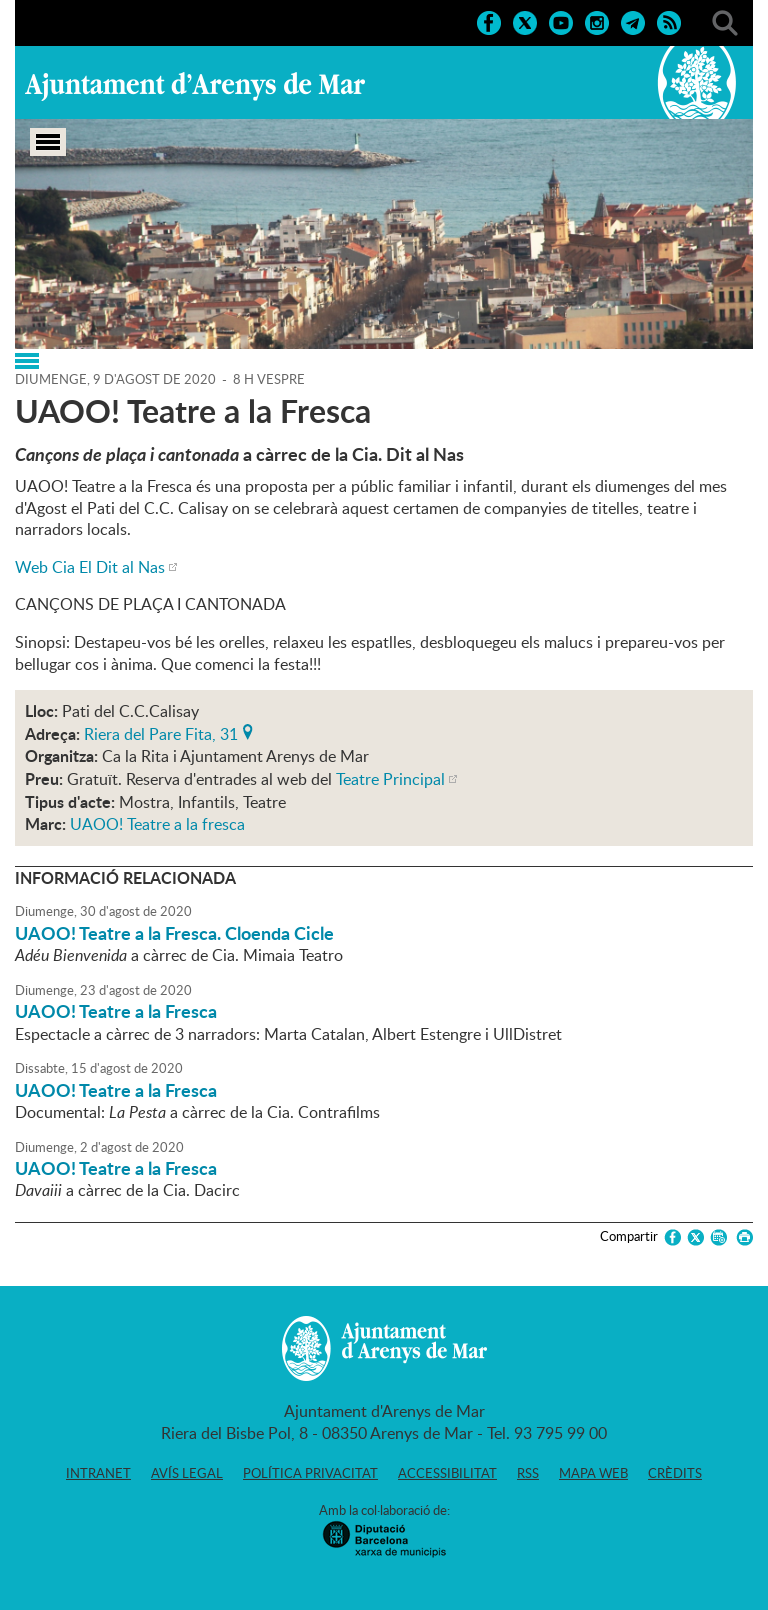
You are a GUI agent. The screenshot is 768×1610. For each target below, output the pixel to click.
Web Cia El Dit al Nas (90, 567)
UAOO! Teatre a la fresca (157, 824)
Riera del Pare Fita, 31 (161, 732)
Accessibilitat (447, 1473)
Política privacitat (310, 1473)
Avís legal (187, 1473)
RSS (528, 1473)
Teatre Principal (390, 779)
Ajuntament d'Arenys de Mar (195, 86)
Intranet (98, 1473)
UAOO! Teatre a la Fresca (116, 1011)
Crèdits (675, 1473)
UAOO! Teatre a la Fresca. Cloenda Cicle (174, 933)
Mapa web (593, 1473)
